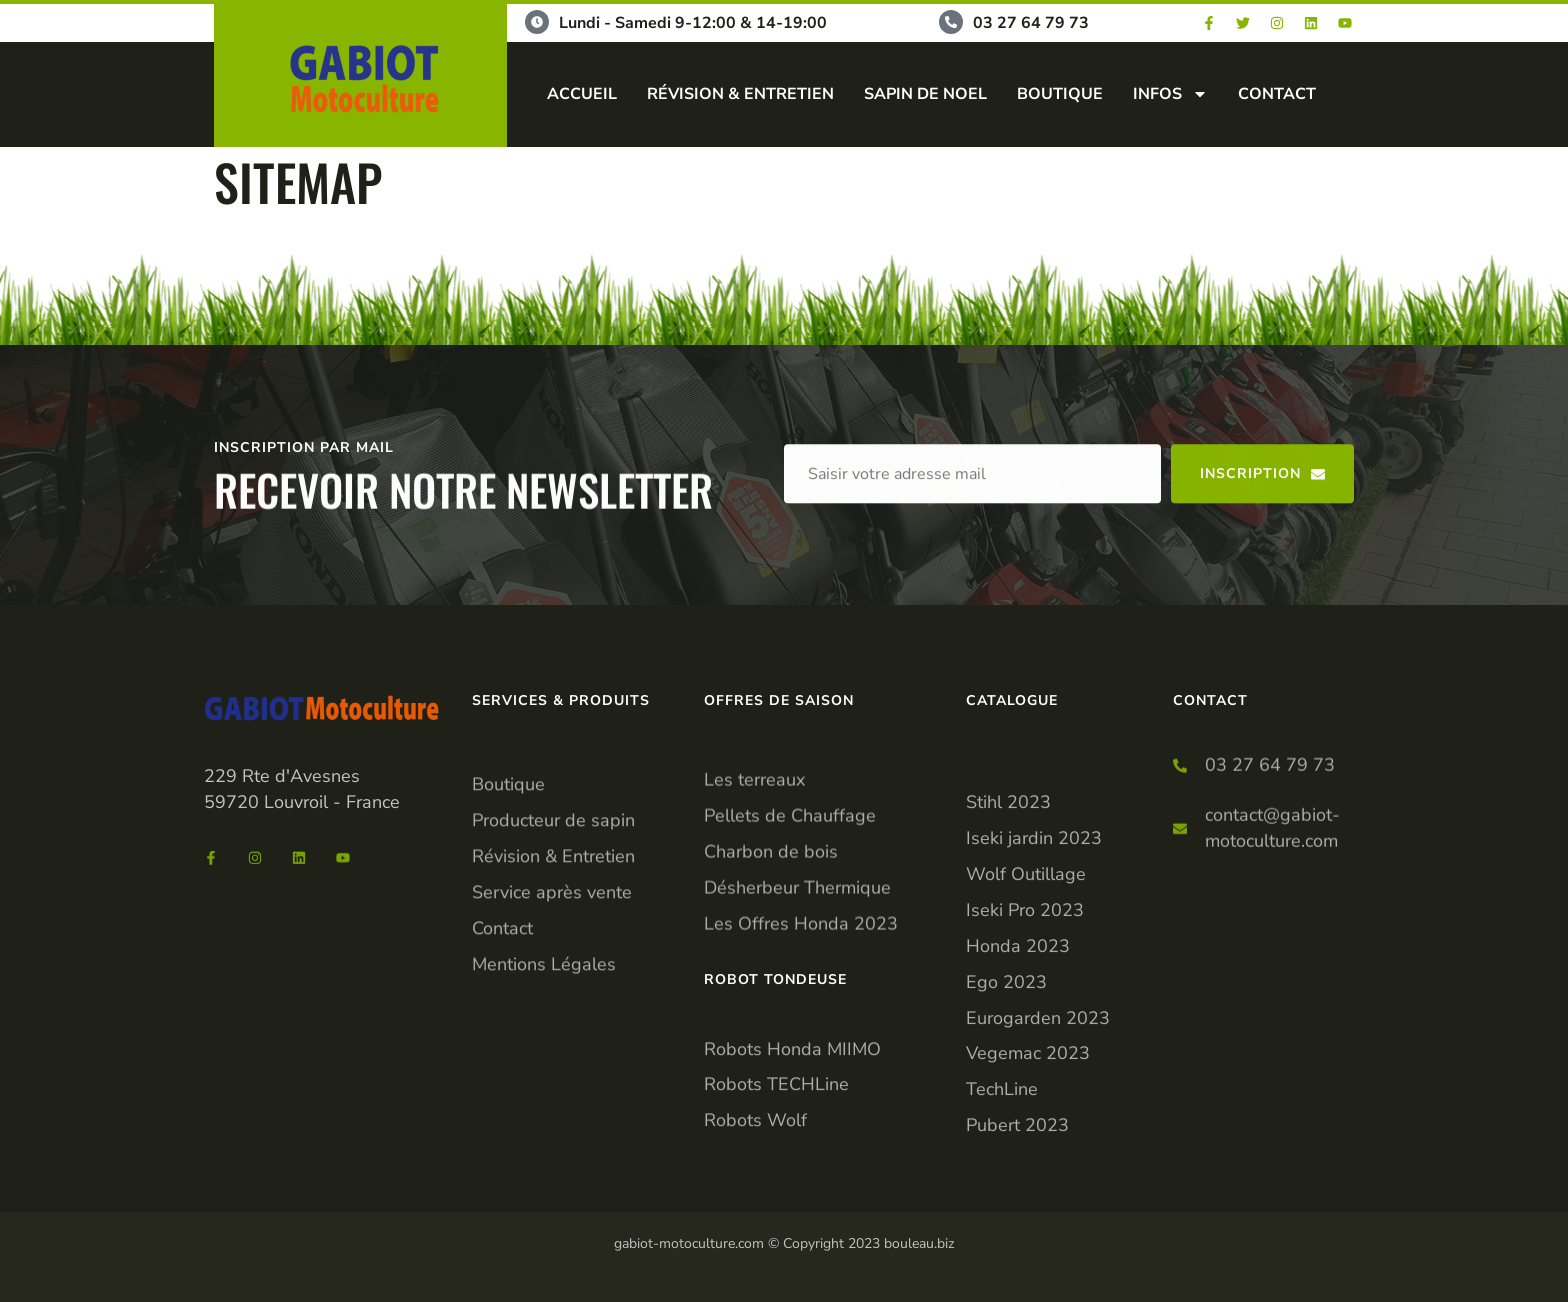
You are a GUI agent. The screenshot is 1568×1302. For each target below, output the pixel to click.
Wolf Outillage (1026, 1071)
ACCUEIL (582, 94)
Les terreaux (754, 878)
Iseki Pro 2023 (1025, 1107)
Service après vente (552, 1010)
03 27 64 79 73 (1031, 23)
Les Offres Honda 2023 (801, 1022)
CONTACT (1277, 94)
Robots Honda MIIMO (792, 1108)
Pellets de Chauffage (790, 914)
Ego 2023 (1006, 1179)
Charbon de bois (771, 950)
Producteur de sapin (553, 938)
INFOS (1170, 94)
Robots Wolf (755, 1180)
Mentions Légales (544, 1082)
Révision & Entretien (553, 974)
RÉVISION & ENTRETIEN (740, 94)
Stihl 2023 (1008, 999)
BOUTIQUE (1060, 94)
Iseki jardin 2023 (1034, 1035)
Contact (502, 1046)
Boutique (508, 902)
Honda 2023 (1018, 1143)
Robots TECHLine (776, 1144)
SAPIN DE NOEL (925, 94)
